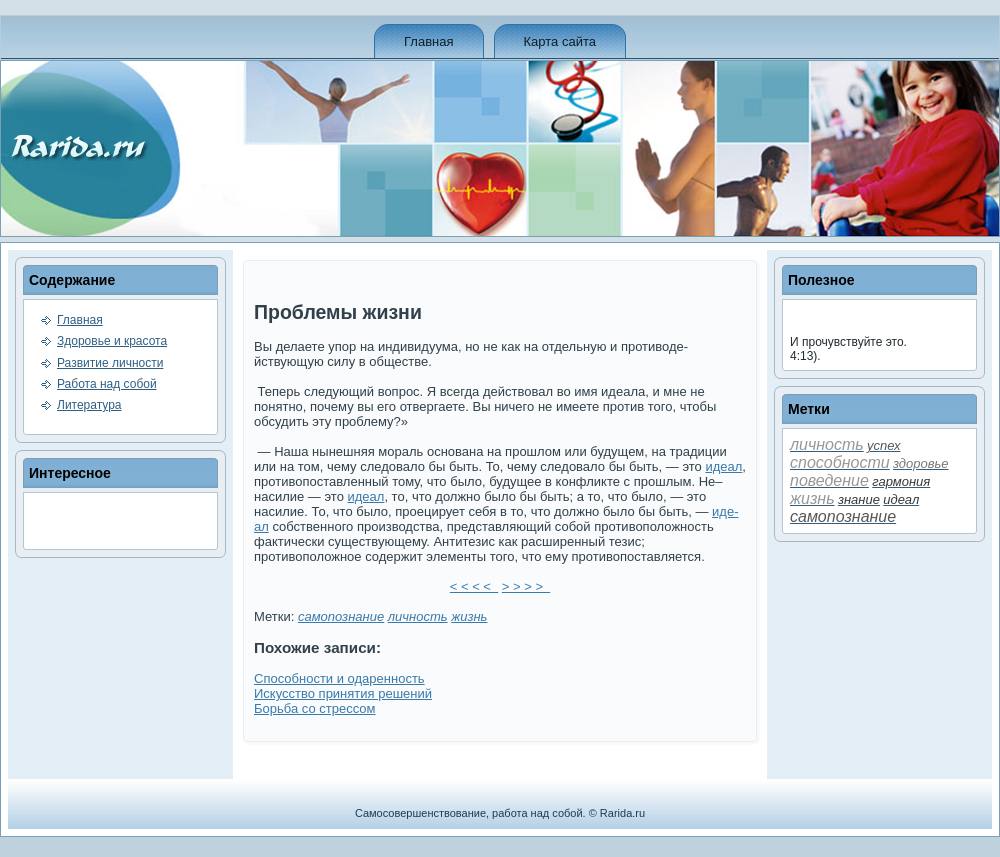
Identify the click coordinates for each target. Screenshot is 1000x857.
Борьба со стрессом (314, 708)
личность (418, 616)
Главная (428, 41)
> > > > (526, 586)
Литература (89, 405)
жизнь (469, 616)
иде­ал (723, 466)
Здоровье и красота (112, 341)
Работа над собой (107, 384)
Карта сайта (560, 41)
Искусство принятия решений (343, 693)
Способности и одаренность (339, 678)
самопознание (341, 616)
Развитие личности (110, 363)
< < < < (474, 586)
